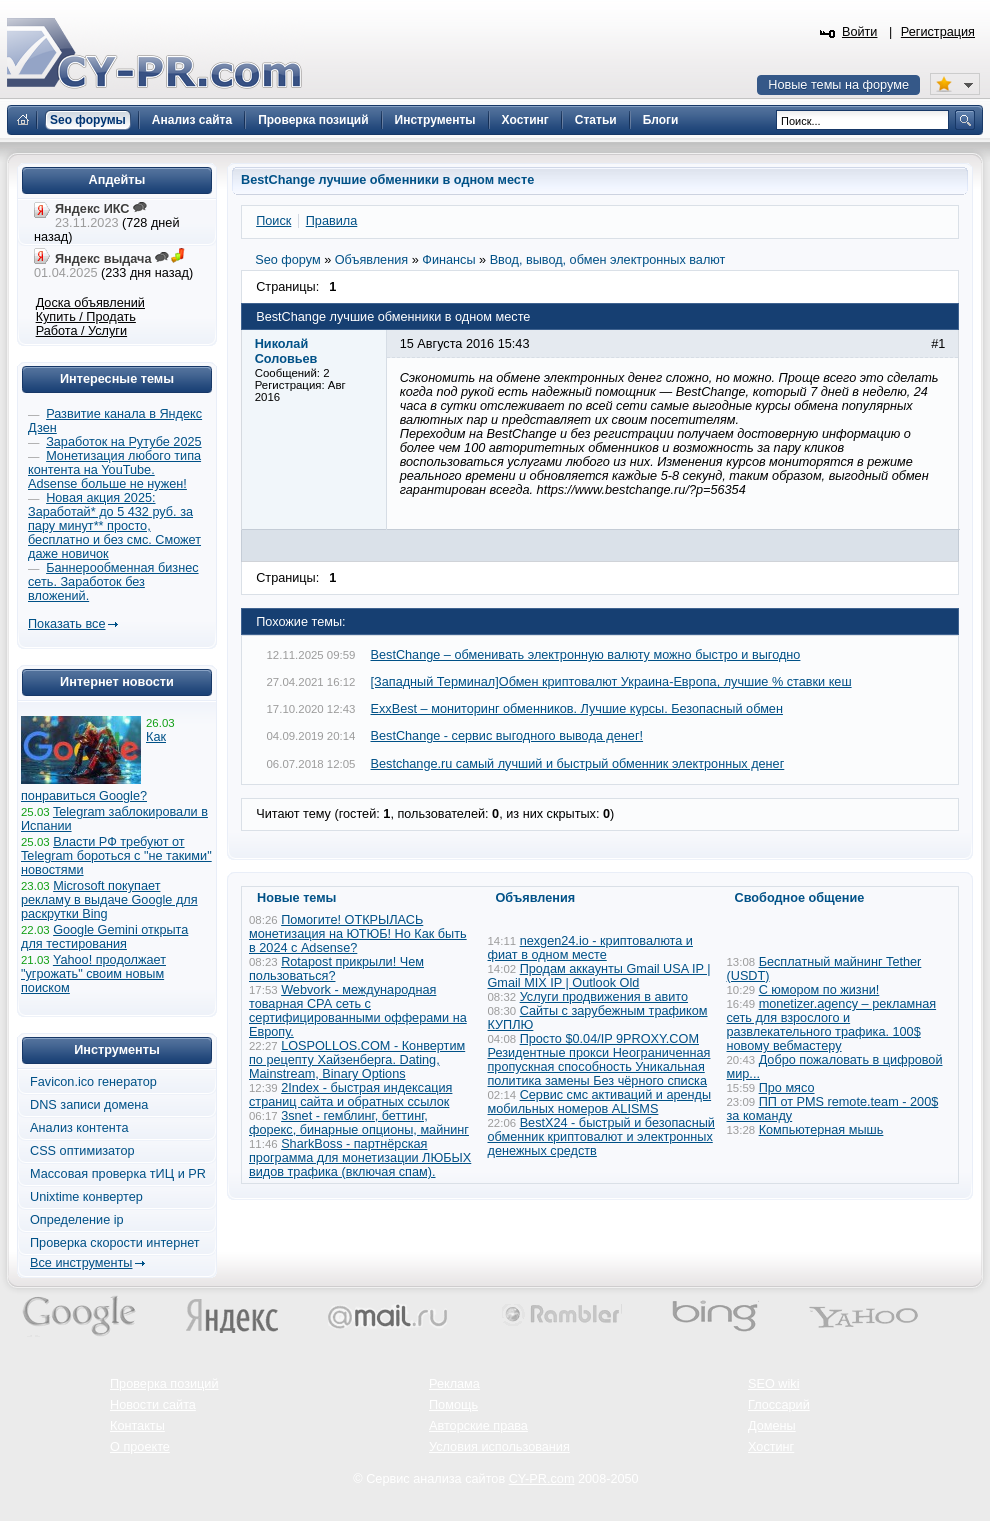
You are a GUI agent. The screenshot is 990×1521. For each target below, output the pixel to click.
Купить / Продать (86, 317)
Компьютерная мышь (821, 1130)
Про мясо (787, 1088)
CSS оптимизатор (82, 1151)
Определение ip (77, 1220)
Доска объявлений (90, 303)
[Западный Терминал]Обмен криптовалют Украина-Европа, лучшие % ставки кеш (611, 682)
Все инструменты (81, 1263)
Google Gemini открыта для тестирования (104, 937)
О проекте (140, 1447)
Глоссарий (779, 1405)
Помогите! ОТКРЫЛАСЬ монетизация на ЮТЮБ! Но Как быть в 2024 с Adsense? (358, 934)
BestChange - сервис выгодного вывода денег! (507, 736)
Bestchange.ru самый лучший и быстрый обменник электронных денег (578, 764)
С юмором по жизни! (819, 990)
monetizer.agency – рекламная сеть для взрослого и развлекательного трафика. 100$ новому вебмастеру (832, 1025)
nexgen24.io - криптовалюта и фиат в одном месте (590, 948)
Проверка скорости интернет (115, 1243)
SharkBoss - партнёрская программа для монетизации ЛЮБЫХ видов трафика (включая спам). (360, 1158)
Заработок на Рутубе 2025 (123, 442)
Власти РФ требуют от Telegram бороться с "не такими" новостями (116, 856)
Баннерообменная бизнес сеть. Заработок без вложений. (113, 582)
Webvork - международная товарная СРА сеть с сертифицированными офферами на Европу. (358, 1011)
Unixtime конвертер (86, 1197)
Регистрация (938, 32)
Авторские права (478, 1426)
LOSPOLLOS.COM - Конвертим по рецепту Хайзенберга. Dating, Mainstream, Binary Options (357, 1060)
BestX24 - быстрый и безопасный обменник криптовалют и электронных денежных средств (601, 1137)
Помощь (453, 1405)
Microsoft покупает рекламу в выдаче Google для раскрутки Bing (109, 900)
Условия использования (499, 1447)
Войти (860, 32)
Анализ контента (79, 1128)
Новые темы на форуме (838, 85)
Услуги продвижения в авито (604, 997)
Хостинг (771, 1447)
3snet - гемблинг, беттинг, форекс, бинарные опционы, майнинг (359, 1123)
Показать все (66, 624)
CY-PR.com (542, 1479)
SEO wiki (773, 1384)
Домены (772, 1426)
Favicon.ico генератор (93, 1082)
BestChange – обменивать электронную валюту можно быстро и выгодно (586, 655)
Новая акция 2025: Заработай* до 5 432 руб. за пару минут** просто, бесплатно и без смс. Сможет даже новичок (114, 526)
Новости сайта (153, 1405)
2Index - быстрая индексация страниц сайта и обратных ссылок (350, 1095)
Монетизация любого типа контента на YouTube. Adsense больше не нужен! (114, 470)
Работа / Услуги (81, 331)
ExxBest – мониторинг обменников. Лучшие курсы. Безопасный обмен (577, 709)
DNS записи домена (89, 1105)
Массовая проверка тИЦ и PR (118, 1174)
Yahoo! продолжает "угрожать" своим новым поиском (93, 974)
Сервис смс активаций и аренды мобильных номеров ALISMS (600, 1102)
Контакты (137, 1426)
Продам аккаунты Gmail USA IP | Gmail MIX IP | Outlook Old (599, 976)
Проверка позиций (164, 1384)
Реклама (454, 1384)
